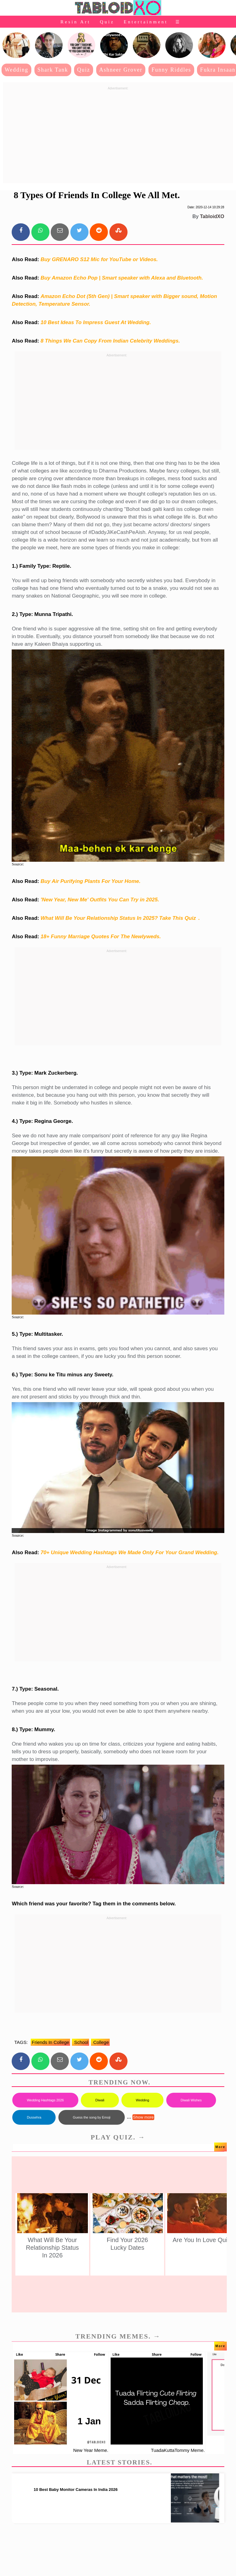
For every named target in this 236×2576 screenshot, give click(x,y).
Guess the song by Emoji (91, 2117)
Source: (18, 864)
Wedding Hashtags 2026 (45, 2100)
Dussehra (34, 2117)
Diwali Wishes (191, 2100)
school (80, 2042)
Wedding (16, 70)
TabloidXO (212, 216)
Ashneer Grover (121, 70)
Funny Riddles (171, 70)
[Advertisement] (118, 135)
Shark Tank (52, 70)
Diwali (99, 2100)
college (100, 2042)
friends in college (50, 2042)
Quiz (107, 21)
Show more (143, 2117)
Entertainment (146, 21)
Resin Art (76, 21)
